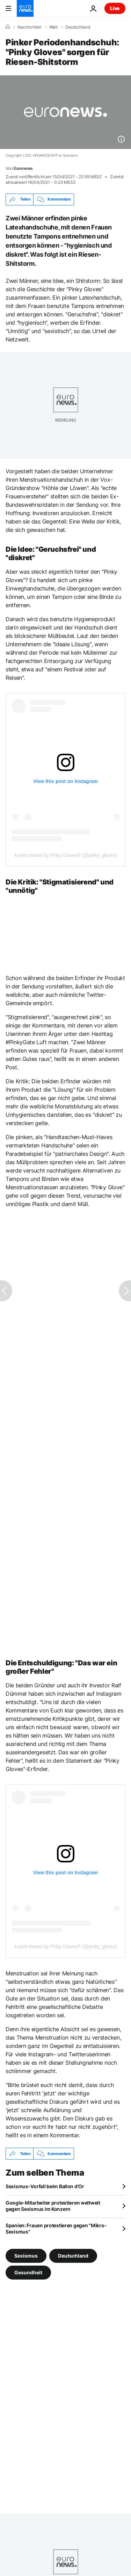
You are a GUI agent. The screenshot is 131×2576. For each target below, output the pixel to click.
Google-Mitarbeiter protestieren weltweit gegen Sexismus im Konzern (53, 2206)
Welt (53, 27)
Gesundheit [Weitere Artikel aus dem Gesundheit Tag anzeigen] (28, 2272)
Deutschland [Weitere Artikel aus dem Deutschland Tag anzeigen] (73, 2256)
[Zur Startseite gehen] (25, 8)
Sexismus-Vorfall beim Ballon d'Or (45, 2186)
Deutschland (77, 27)
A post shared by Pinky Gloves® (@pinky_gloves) (65, 855)
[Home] (8, 26)
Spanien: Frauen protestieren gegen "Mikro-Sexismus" (56, 2228)
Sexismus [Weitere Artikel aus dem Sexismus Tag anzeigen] (26, 2256)
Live (115, 8)
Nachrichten (29, 27)
